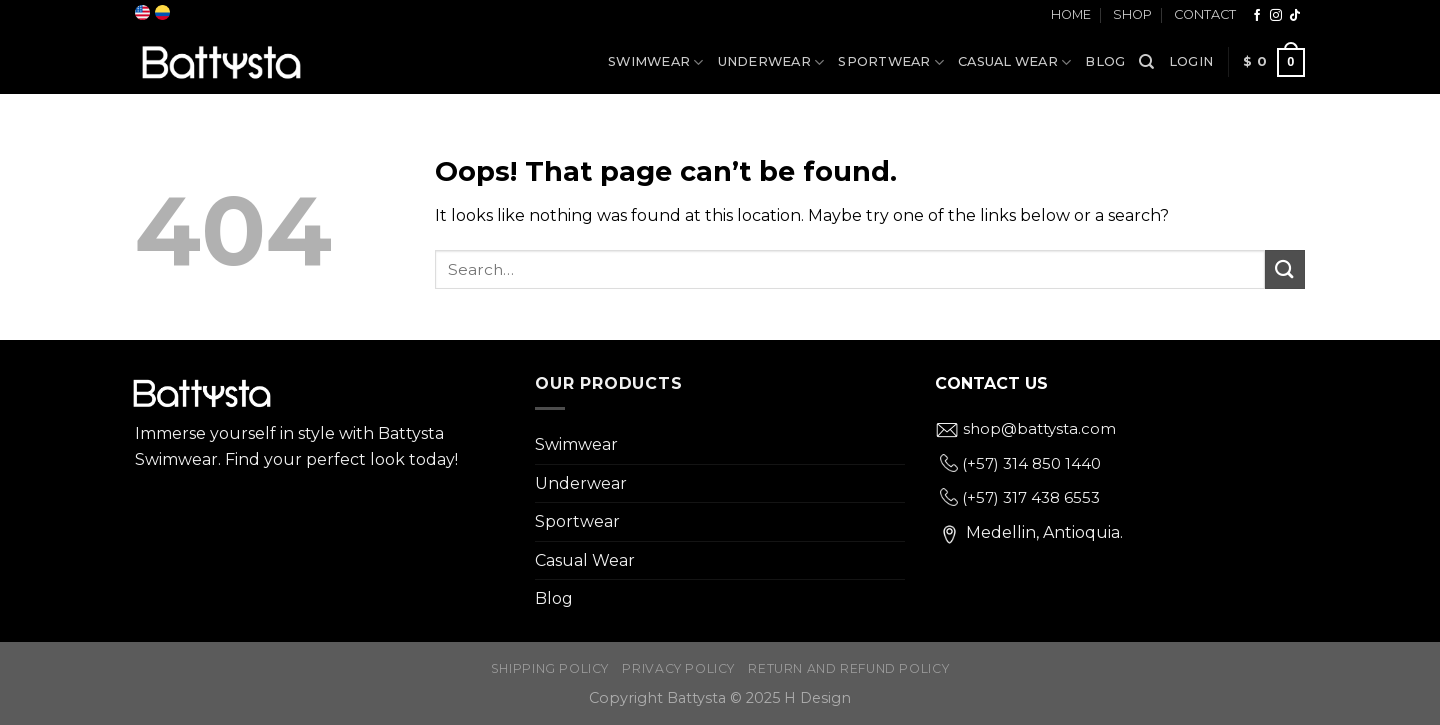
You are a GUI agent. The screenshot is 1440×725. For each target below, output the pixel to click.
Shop (1132, 14)
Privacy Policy (678, 668)
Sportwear (891, 62)
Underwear (771, 62)
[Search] (1146, 62)
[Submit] (1285, 269)
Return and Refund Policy (848, 668)
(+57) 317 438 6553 (1020, 497)
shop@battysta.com (1025, 428)
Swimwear (656, 62)
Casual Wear (1014, 62)
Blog (1105, 61)
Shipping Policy (550, 668)
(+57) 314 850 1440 (1020, 463)
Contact (1205, 14)
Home (1071, 14)
